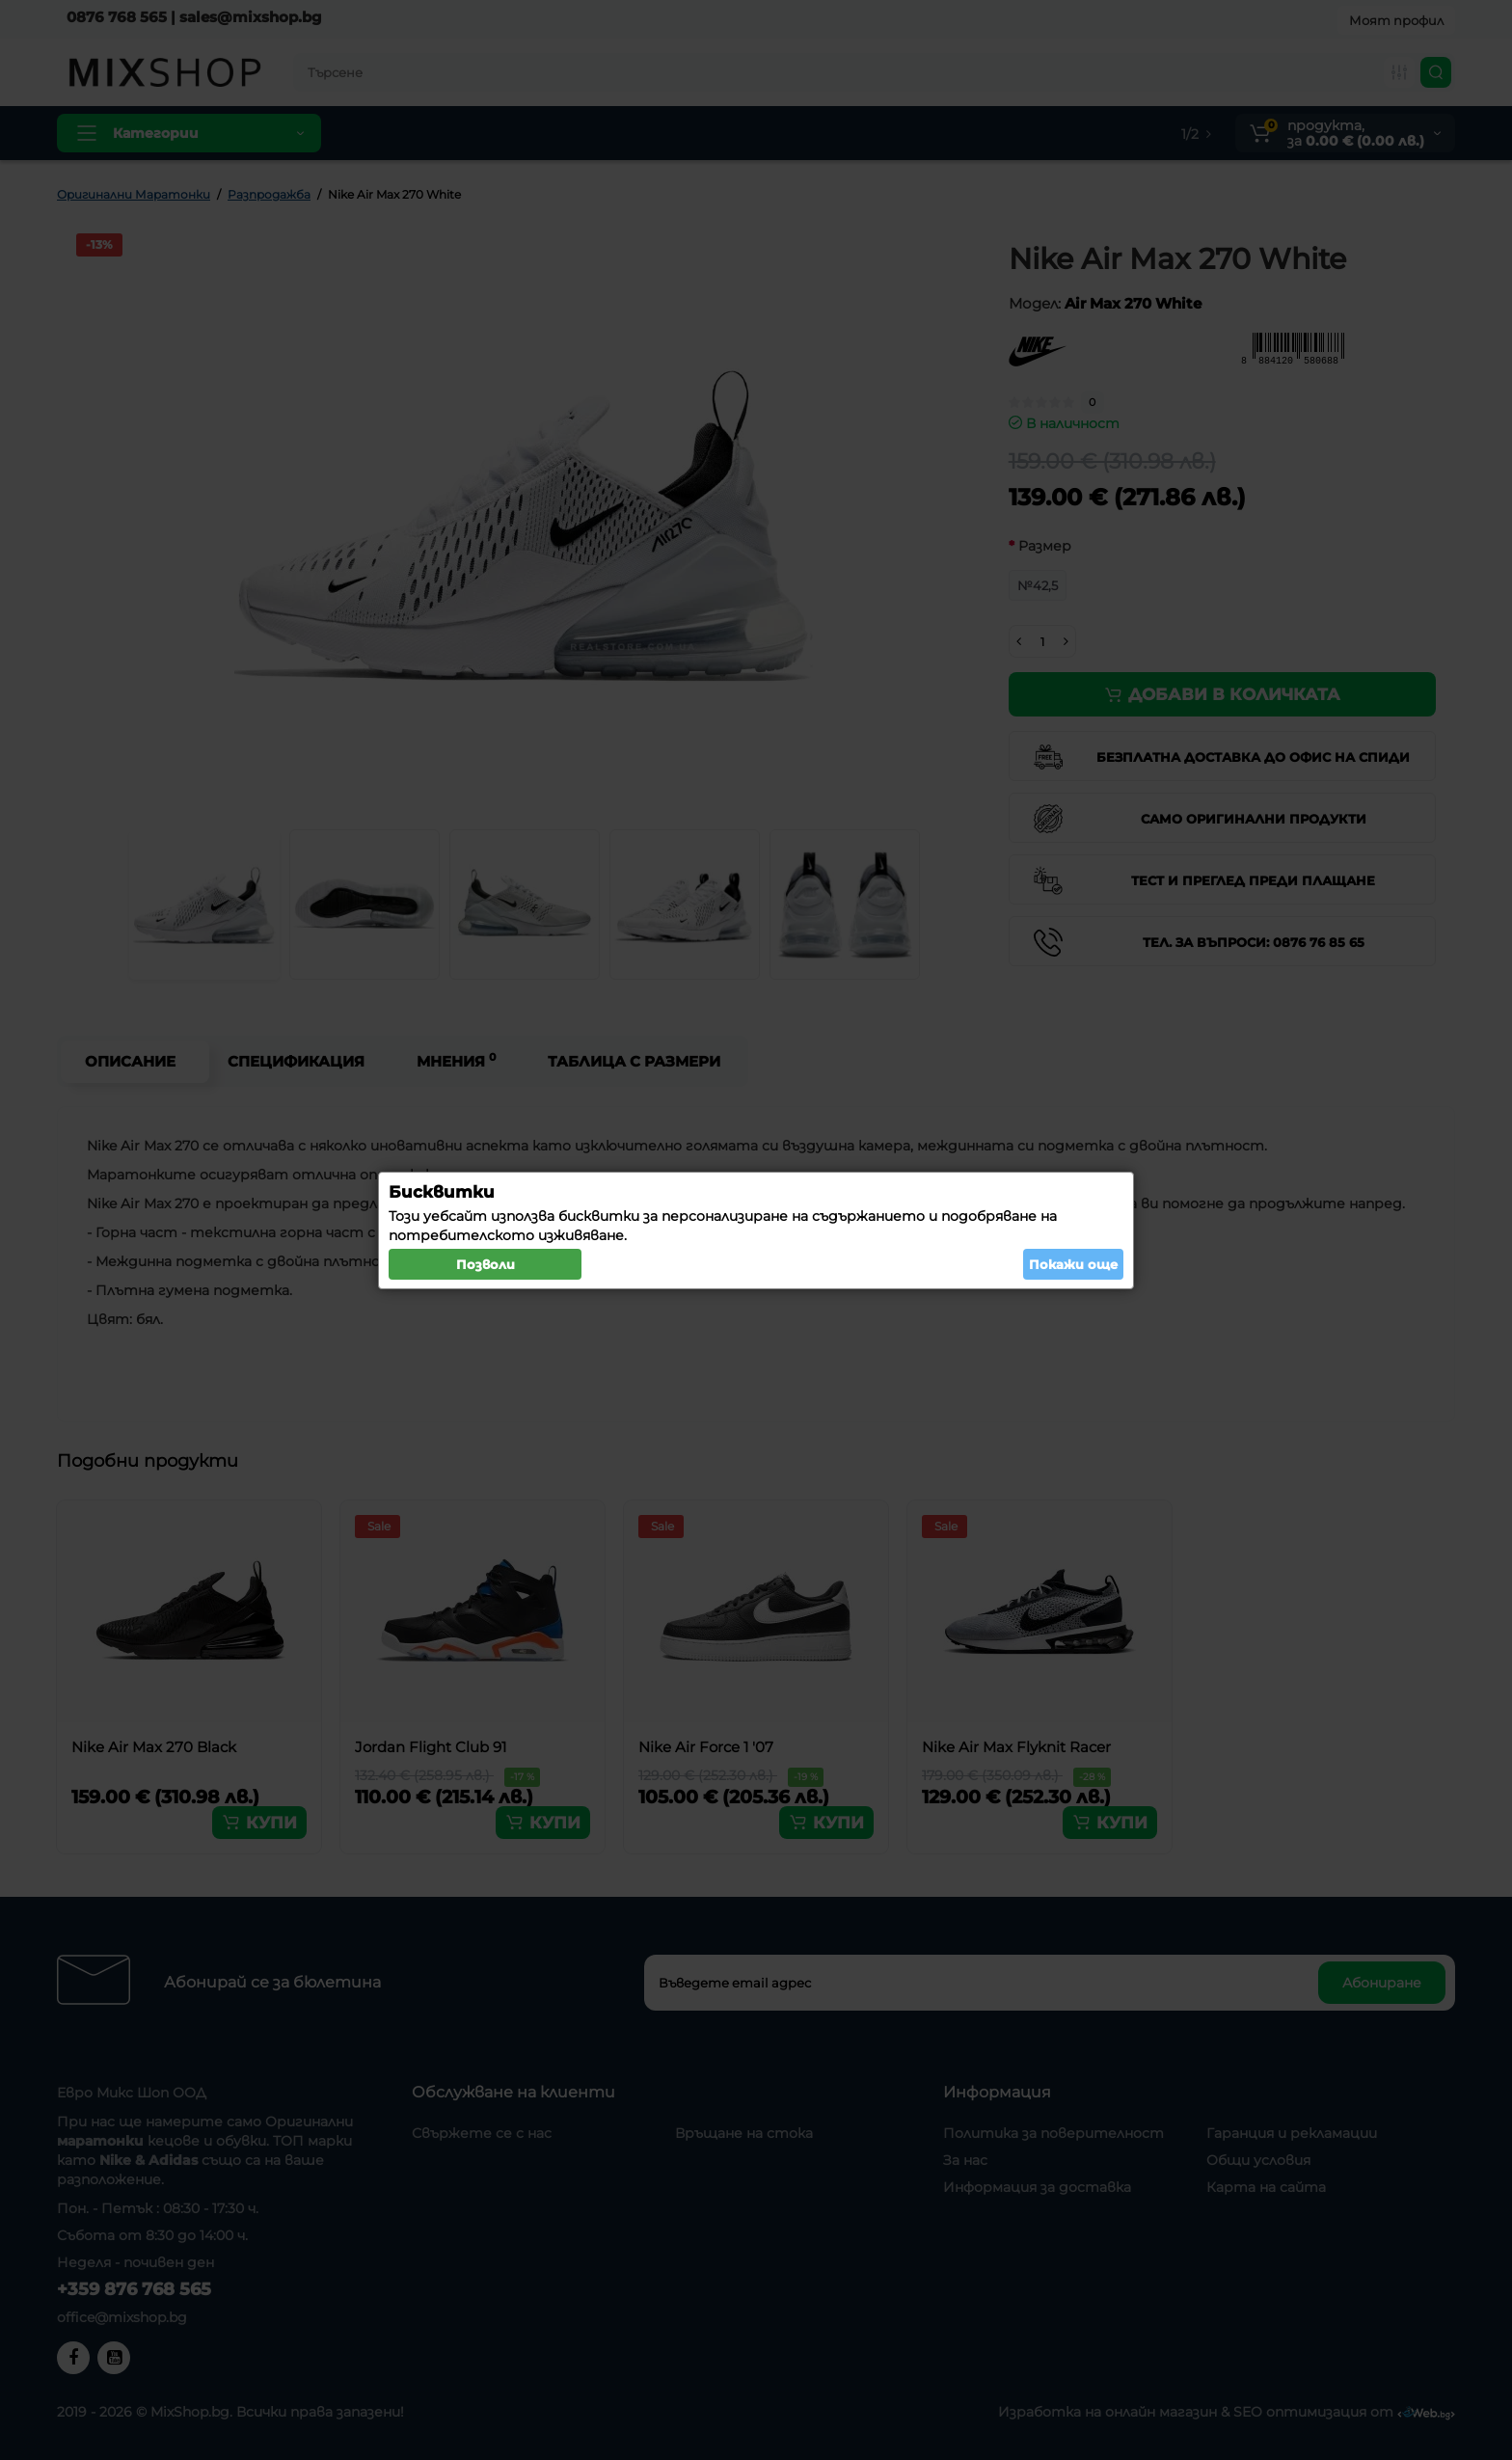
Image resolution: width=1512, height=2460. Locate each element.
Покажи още (1073, 1264)
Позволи (485, 1264)
